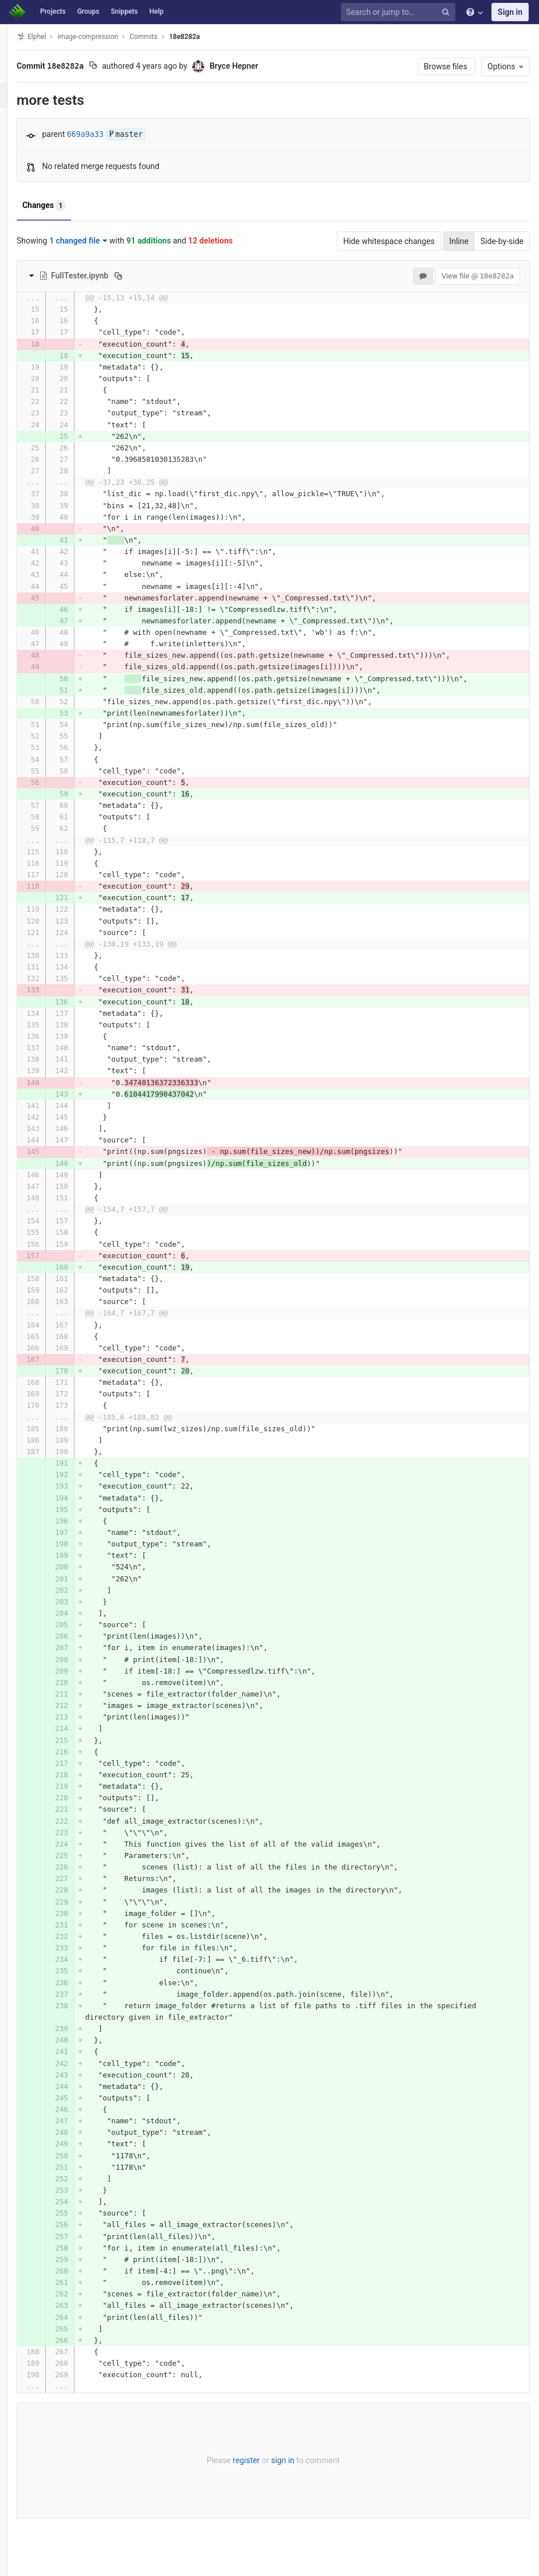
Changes (65, 205)
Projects (53, 11)
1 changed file (99, 240)
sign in (293, 2460)
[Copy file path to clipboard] (139, 275)
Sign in (510, 12)
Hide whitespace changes (389, 241)
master (146, 134)
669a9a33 (106, 134)
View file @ (478, 276)
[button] (14, 2562)
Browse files (446, 66)
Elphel (52, 36)
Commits (165, 37)
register (256, 2460)
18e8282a (205, 37)
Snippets (124, 11)
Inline (459, 241)
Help (156, 11)
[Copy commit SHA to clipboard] (114, 66)
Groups (88, 11)
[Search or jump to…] (400, 12)
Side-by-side (502, 241)
